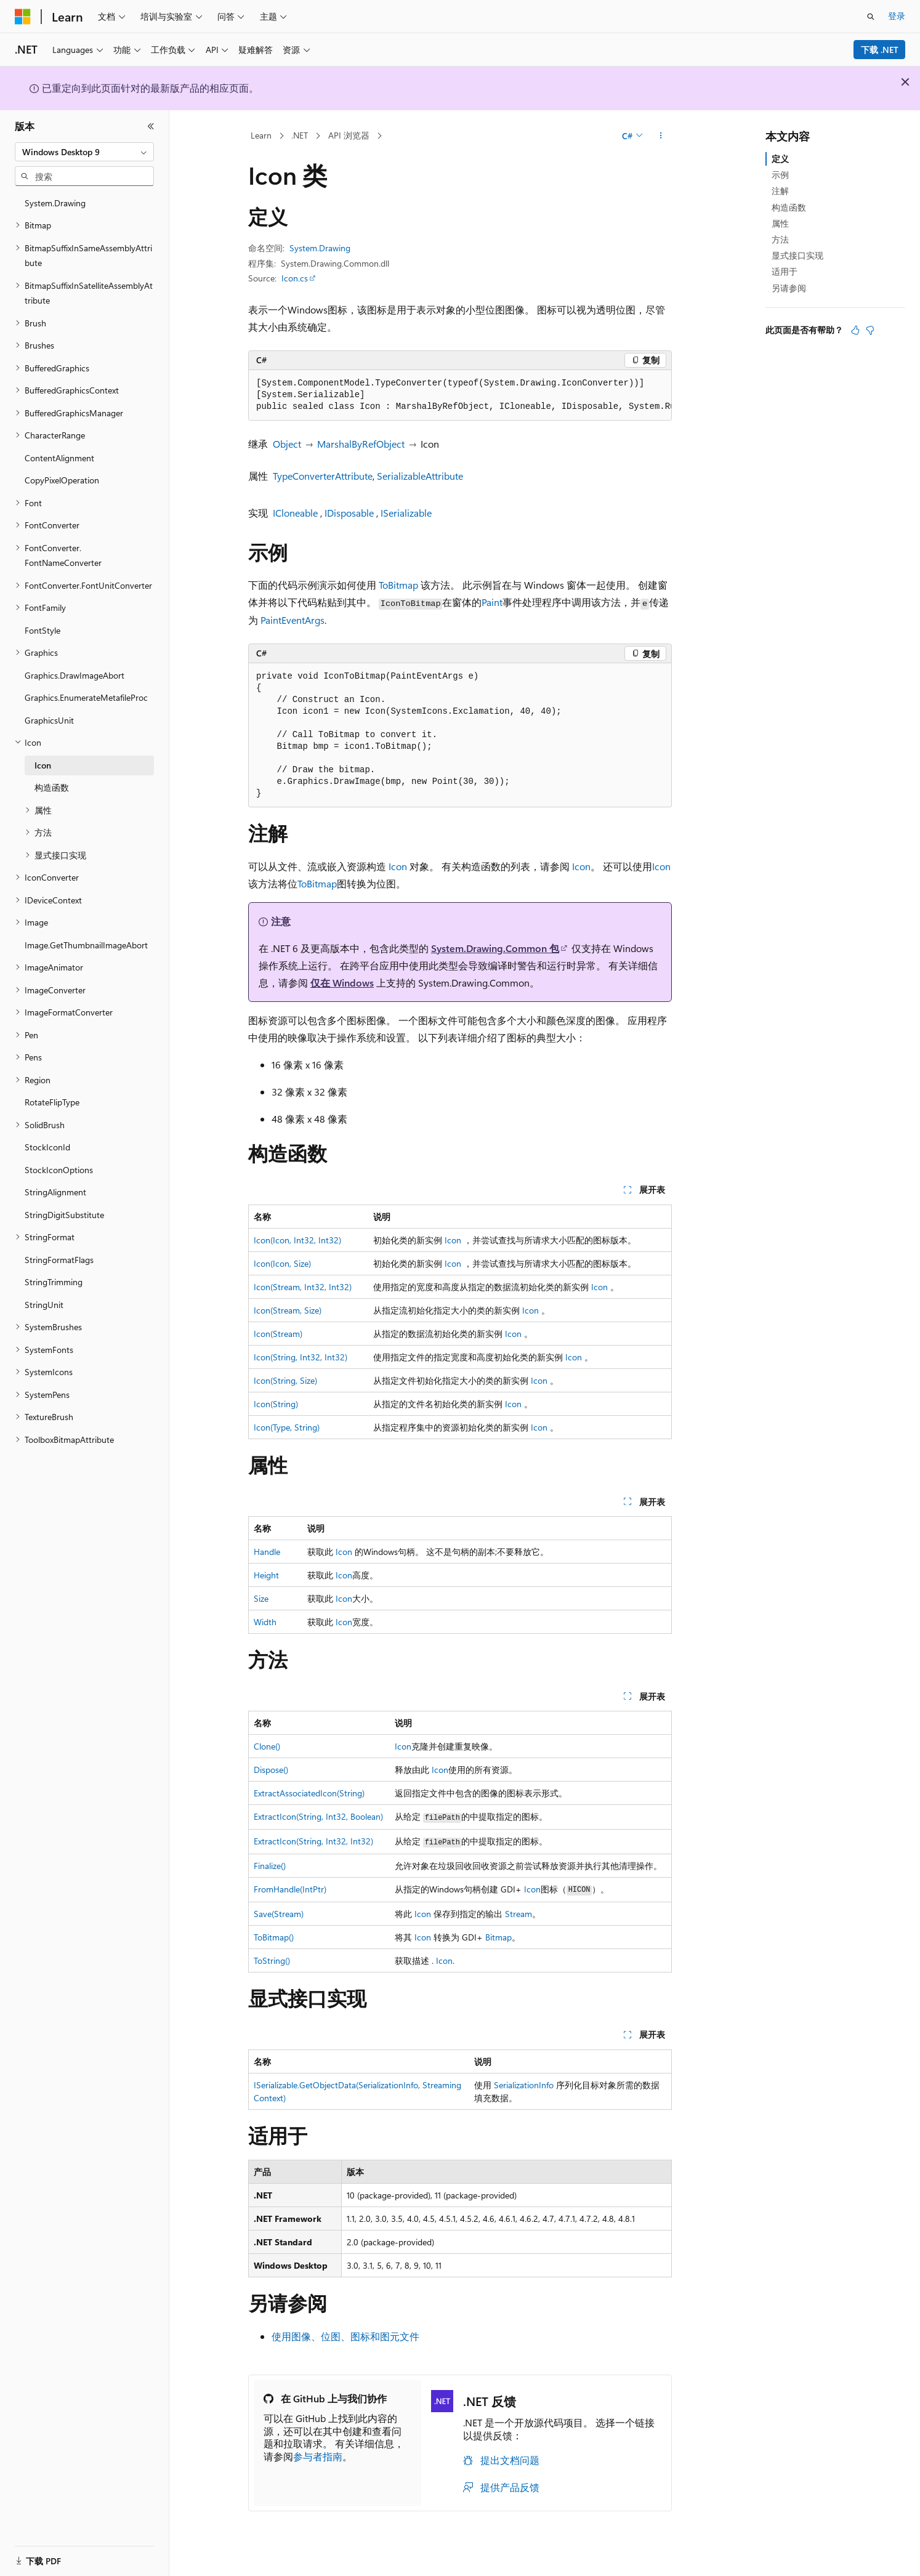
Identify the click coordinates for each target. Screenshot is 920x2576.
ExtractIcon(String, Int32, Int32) (313, 1841)
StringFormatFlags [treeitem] (59, 1260)
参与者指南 (317, 2456)
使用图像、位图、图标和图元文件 (345, 2336)
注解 (780, 190)
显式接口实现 (797, 255)
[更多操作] (661, 136)
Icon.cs (294, 278)
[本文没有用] (870, 330)
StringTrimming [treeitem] (54, 1282)
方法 (780, 239)
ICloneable (295, 512)
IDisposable (349, 512)
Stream (518, 1914)
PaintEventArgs (292, 619)
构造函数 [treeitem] (51, 787)
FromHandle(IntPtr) (290, 1889)
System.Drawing (319, 248)
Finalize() (270, 1865)
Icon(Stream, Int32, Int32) (303, 1287)
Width (265, 1622)
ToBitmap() (274, 1937)
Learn (261, 135)
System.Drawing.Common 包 (495, 948)
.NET (299, 135)
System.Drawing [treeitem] (55, 203)
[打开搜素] (870, 17)
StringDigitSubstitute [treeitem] (64, 1215)
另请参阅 (789, 288)
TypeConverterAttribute (323, 475)
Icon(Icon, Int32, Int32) (297, 1240)
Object (287, 443)
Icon (398, 866)
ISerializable (406, 512)
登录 (896, 16)
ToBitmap (398, 584)
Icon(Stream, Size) (287, 1310)
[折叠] (151, 126)
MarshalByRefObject (361, 443)
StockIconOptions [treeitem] (59, 1170)
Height (266, 1575)
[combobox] (84, 152)
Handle (267, 1551)
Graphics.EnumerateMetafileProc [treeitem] (86, 697)
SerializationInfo (524, 2085)
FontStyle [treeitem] (42, 630)
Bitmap (498, 1937)
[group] (460, 395)
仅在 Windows (342, 982)
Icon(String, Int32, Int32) (300, 1357)
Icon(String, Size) (285, 1380)
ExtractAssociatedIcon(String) (309, 1793)
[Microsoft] (23, 17)
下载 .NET (879, 49)
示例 (780, 174)
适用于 (784, 271)
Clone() (267, 1746)
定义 (780, 158)
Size (261, 1598)
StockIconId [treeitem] (47, 1147)
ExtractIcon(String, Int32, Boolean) (318, 1816)
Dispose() (271, 1769)
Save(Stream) (279, 1914)
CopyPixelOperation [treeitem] (62, 480)
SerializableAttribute (420, 475)
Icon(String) (276, 1404)
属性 (780, 223)
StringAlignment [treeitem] (55, 1192)
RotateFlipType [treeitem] (52, 1102)
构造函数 (789, 207)
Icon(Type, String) (287, 1427)
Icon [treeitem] (42, 765)
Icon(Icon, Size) (282, 1263)
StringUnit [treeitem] (44, 1304)
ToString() (272, 1960)
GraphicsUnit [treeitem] (49, 720)
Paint (492, 602)
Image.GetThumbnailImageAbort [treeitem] (86, 945)
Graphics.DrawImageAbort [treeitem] (74, 675)
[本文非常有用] (855, 330)
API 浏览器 (348, 135)
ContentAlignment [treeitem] (59, 458)
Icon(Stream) (278, 1333)
